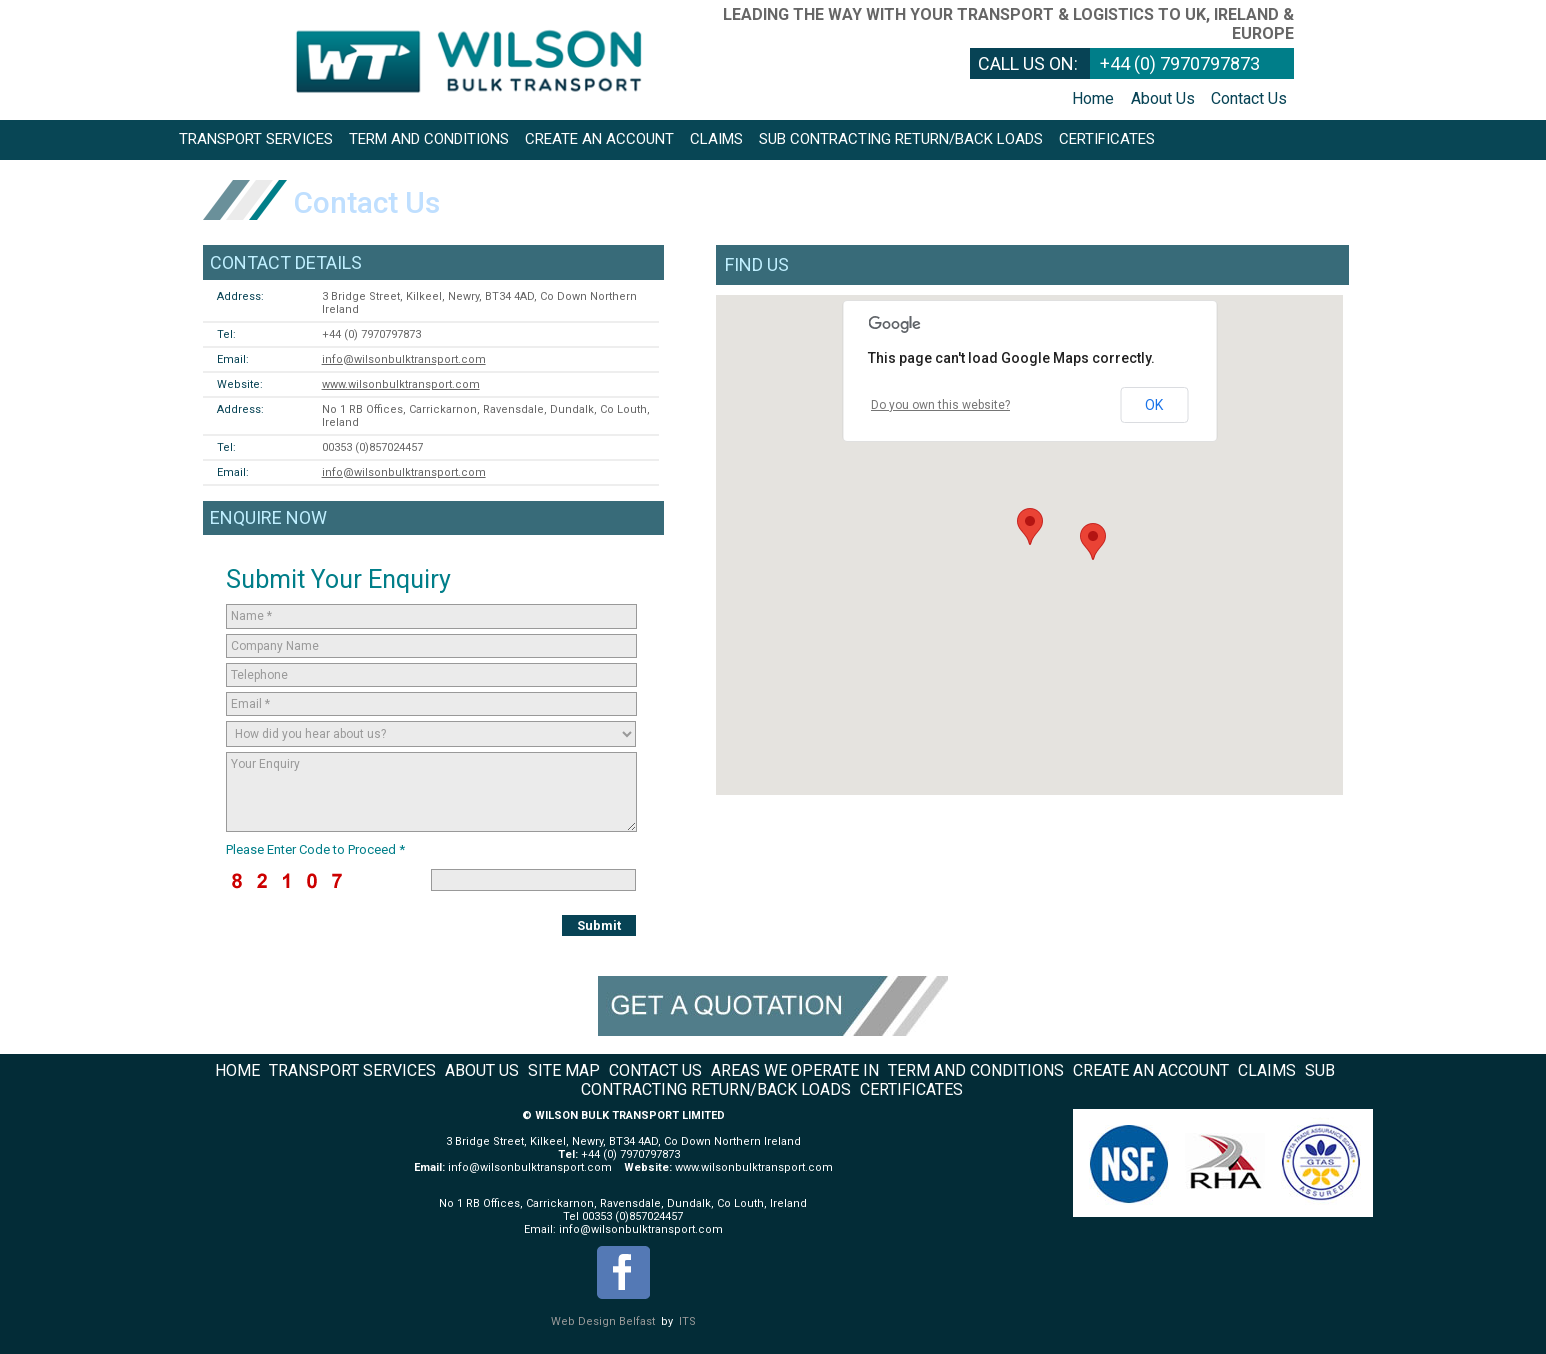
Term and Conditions (429, 139)
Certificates (1107, 139)
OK (1154, 405)
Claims (716, 139)
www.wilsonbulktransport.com (401, 384)
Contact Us (1249, 98)
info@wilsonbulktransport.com (404, 359)
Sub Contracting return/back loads (901, 139)
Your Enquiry (431, 792)
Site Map (564, 1070)
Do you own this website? (940, 405)
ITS (687, 1321)
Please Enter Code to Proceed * (315, 849)
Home (1093, 98)
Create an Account (599, 139)
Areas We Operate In (795, 1070)
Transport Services (256, 139)
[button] (1093, 541)
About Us (1163, 98)
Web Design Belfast (603, 1321)
